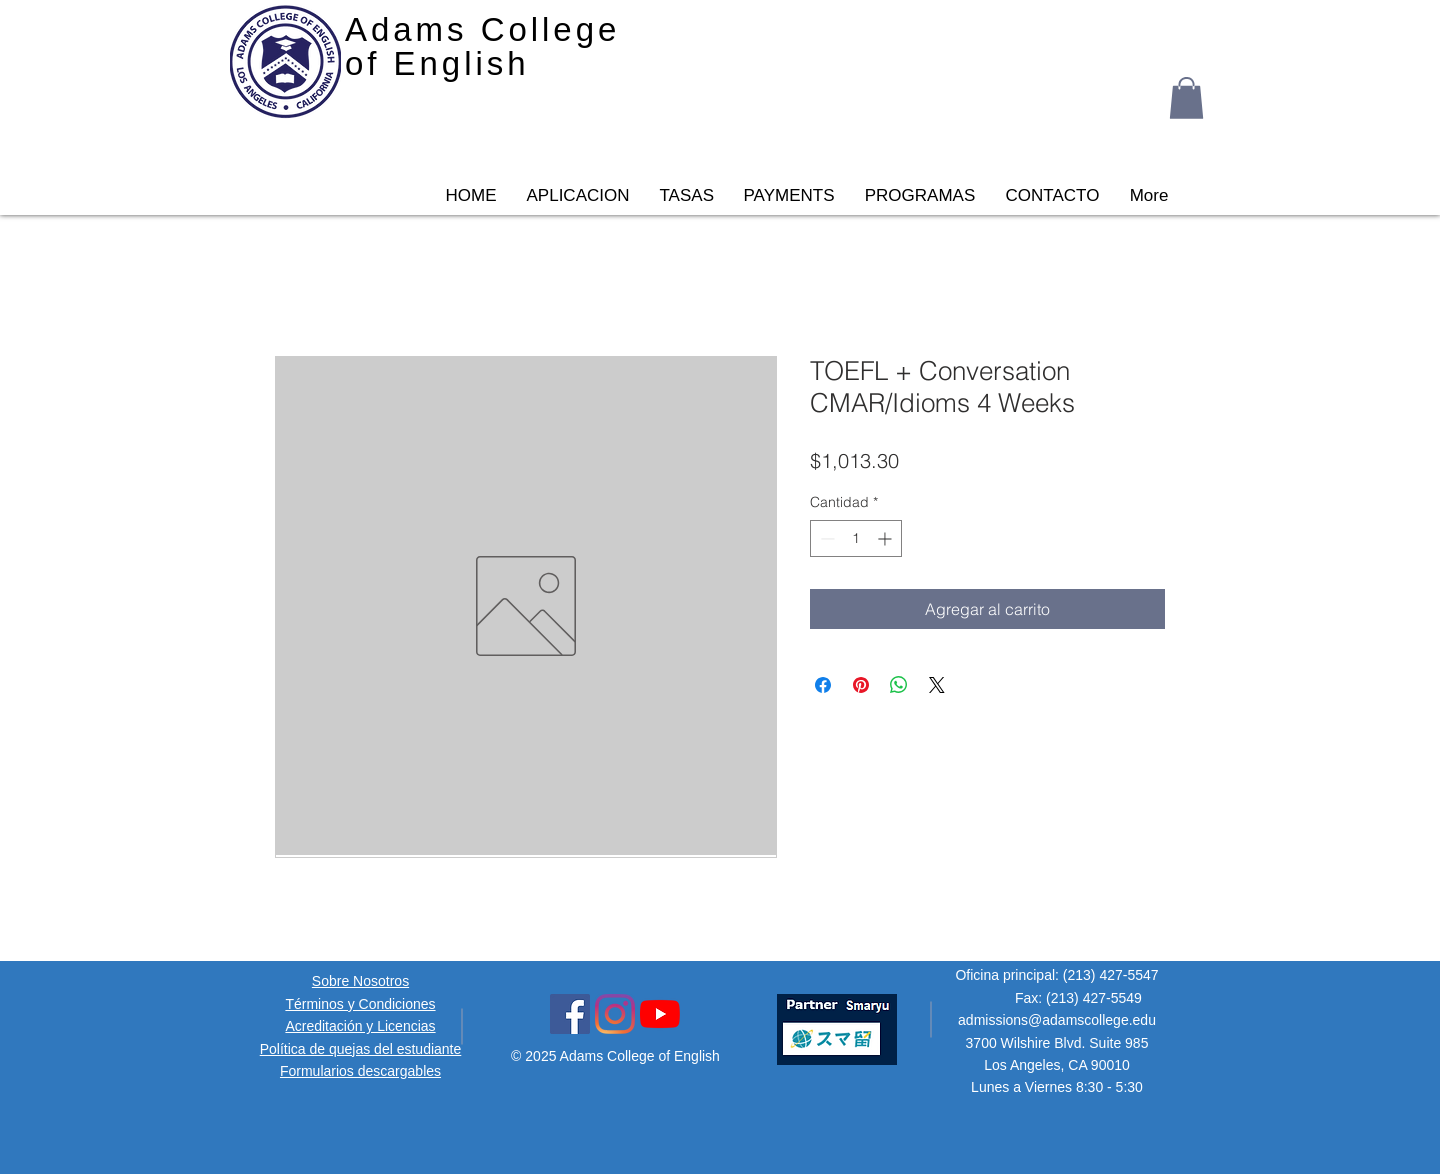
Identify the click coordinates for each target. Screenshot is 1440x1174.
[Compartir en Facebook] (823, 685)
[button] (1186, 98)
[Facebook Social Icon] (570, 1014)
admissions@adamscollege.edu (1057, 1020)
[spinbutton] (856, 538)
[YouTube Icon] (660, 1014)
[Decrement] (825, 538)
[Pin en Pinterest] (861, 685)
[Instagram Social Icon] (615, 1014)
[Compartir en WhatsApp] (899, 685)
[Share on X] (937, 685)
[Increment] (886, 538)
